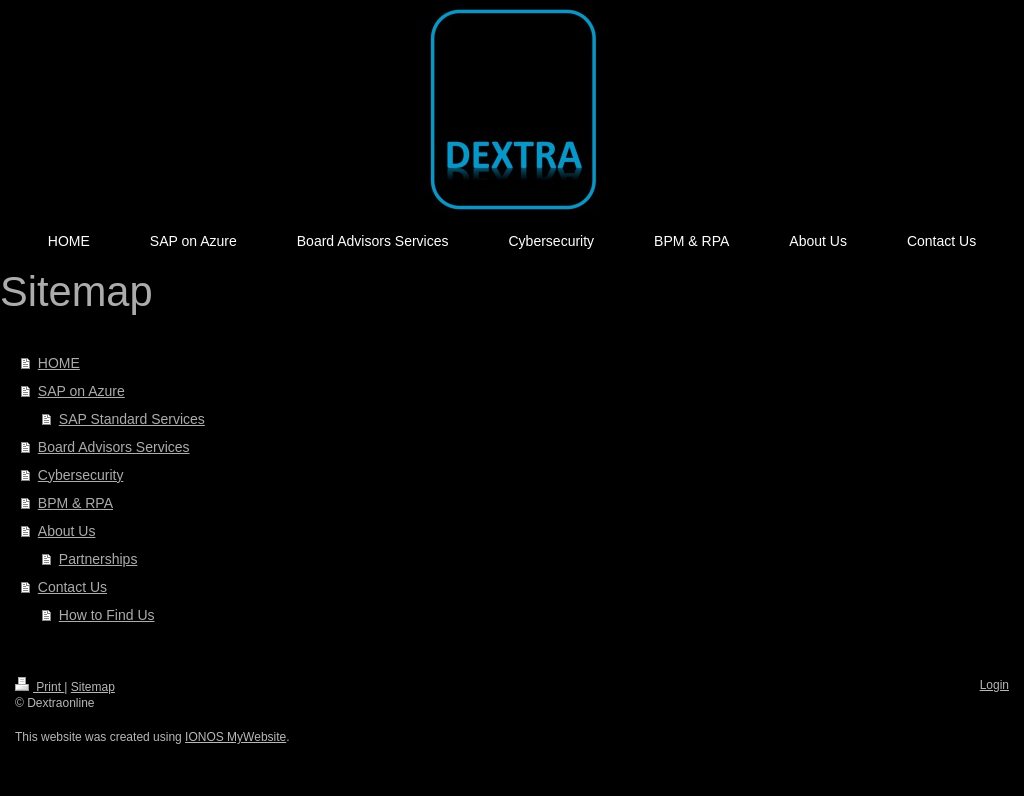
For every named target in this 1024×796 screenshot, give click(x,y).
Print (39, 687)
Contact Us (72, 587)
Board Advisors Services (114, 447)
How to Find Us (107, 615)
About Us (67, 531)
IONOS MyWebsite (235, 737)
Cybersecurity (81, 475)
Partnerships (98, 559)
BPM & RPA (75, 503)
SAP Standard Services (132, 419)
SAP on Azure (81, 391)
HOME (59, 363)
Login (994, 685)
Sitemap (93, 687)
